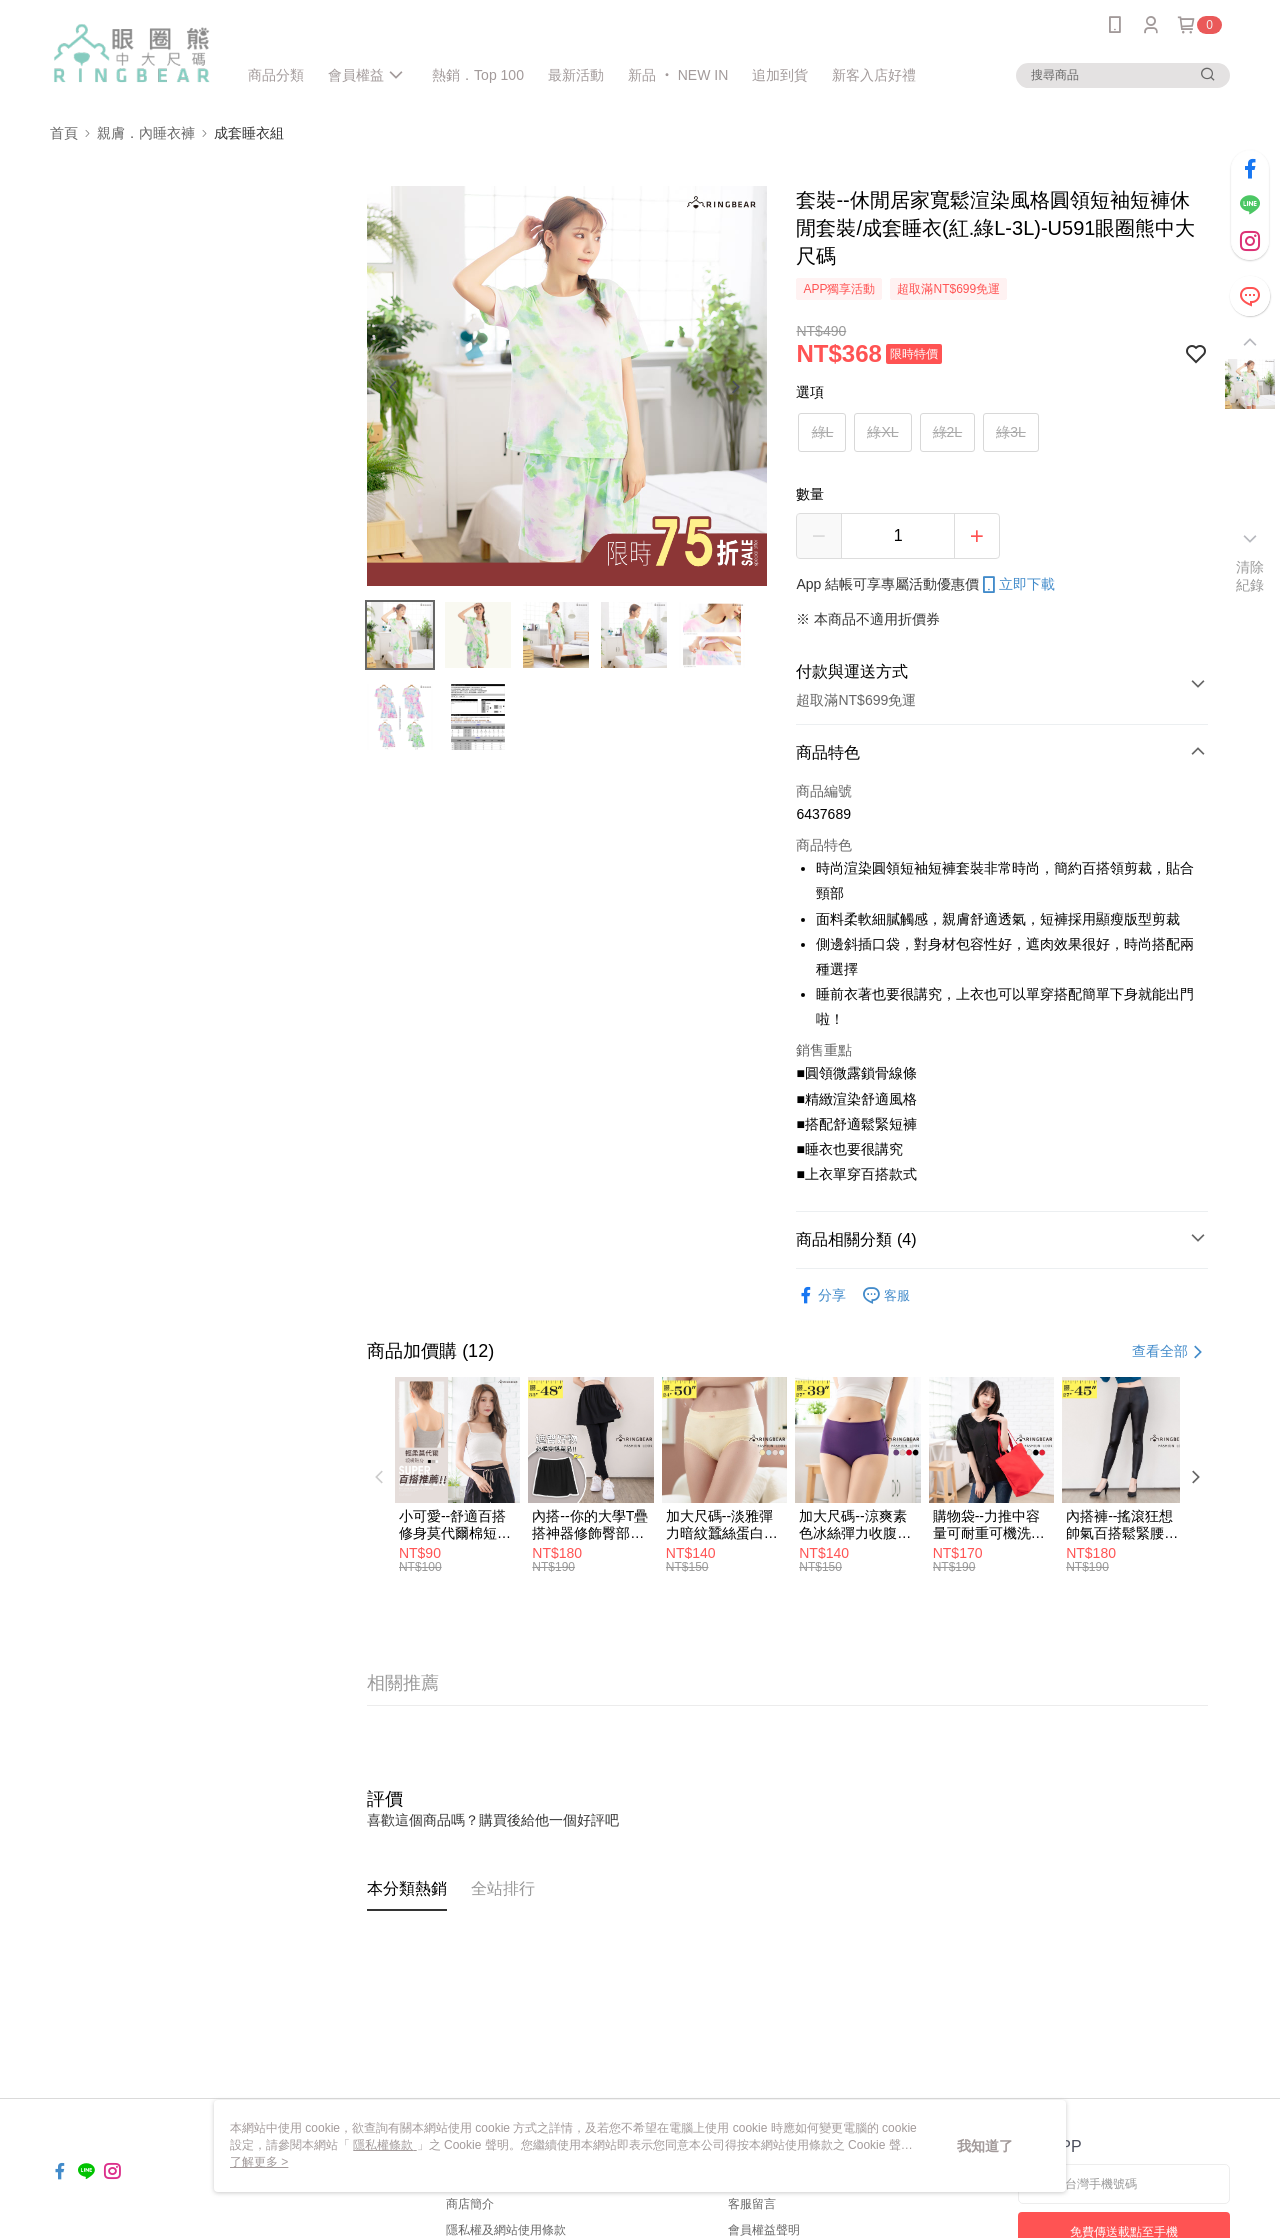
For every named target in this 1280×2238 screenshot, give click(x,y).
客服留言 (752, 2204)
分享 (821, 1295)
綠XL (882, 432)
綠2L (948, 432)
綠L (823, 432)
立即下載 (1017, 585)
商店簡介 (470, 2204)
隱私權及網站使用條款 (506, 2230)
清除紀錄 (1250, 576)
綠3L (1011, 432)
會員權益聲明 (764, 2230)
